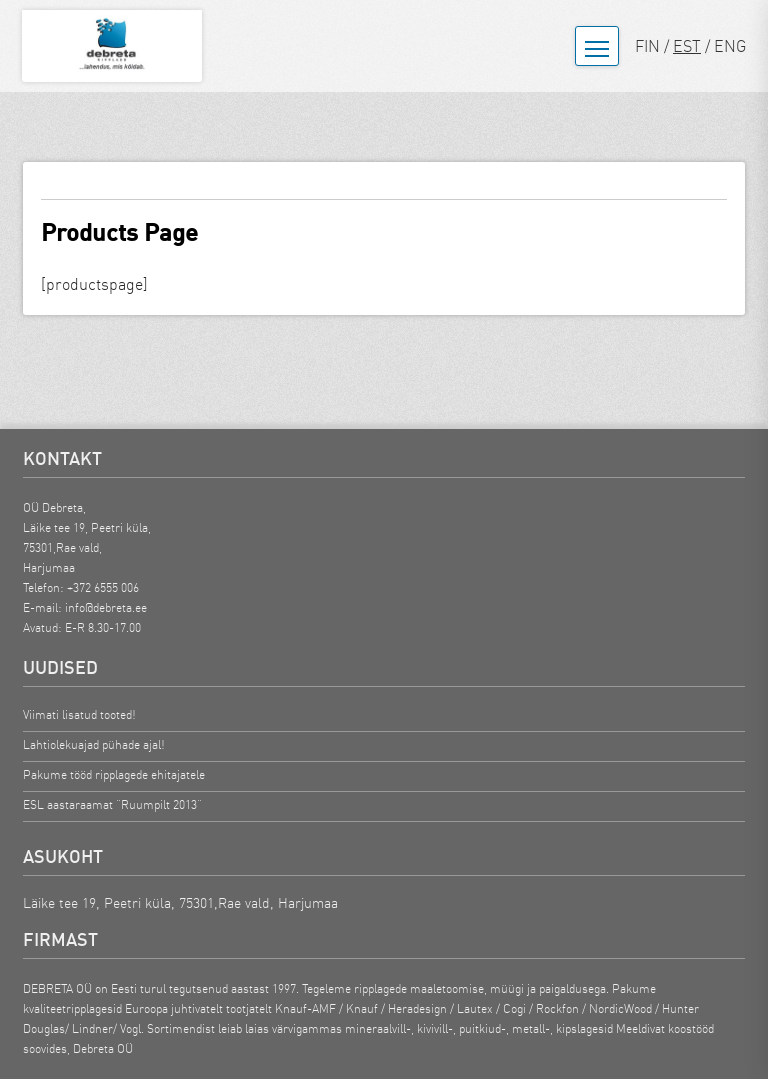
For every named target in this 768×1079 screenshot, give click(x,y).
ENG (730, 46)
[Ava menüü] (597, 46)
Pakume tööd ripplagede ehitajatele (114, 774)
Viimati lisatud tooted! (79, 714)
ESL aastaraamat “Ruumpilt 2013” (112, 804)
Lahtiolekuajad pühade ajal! (94, 744)
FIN (647, 46)
